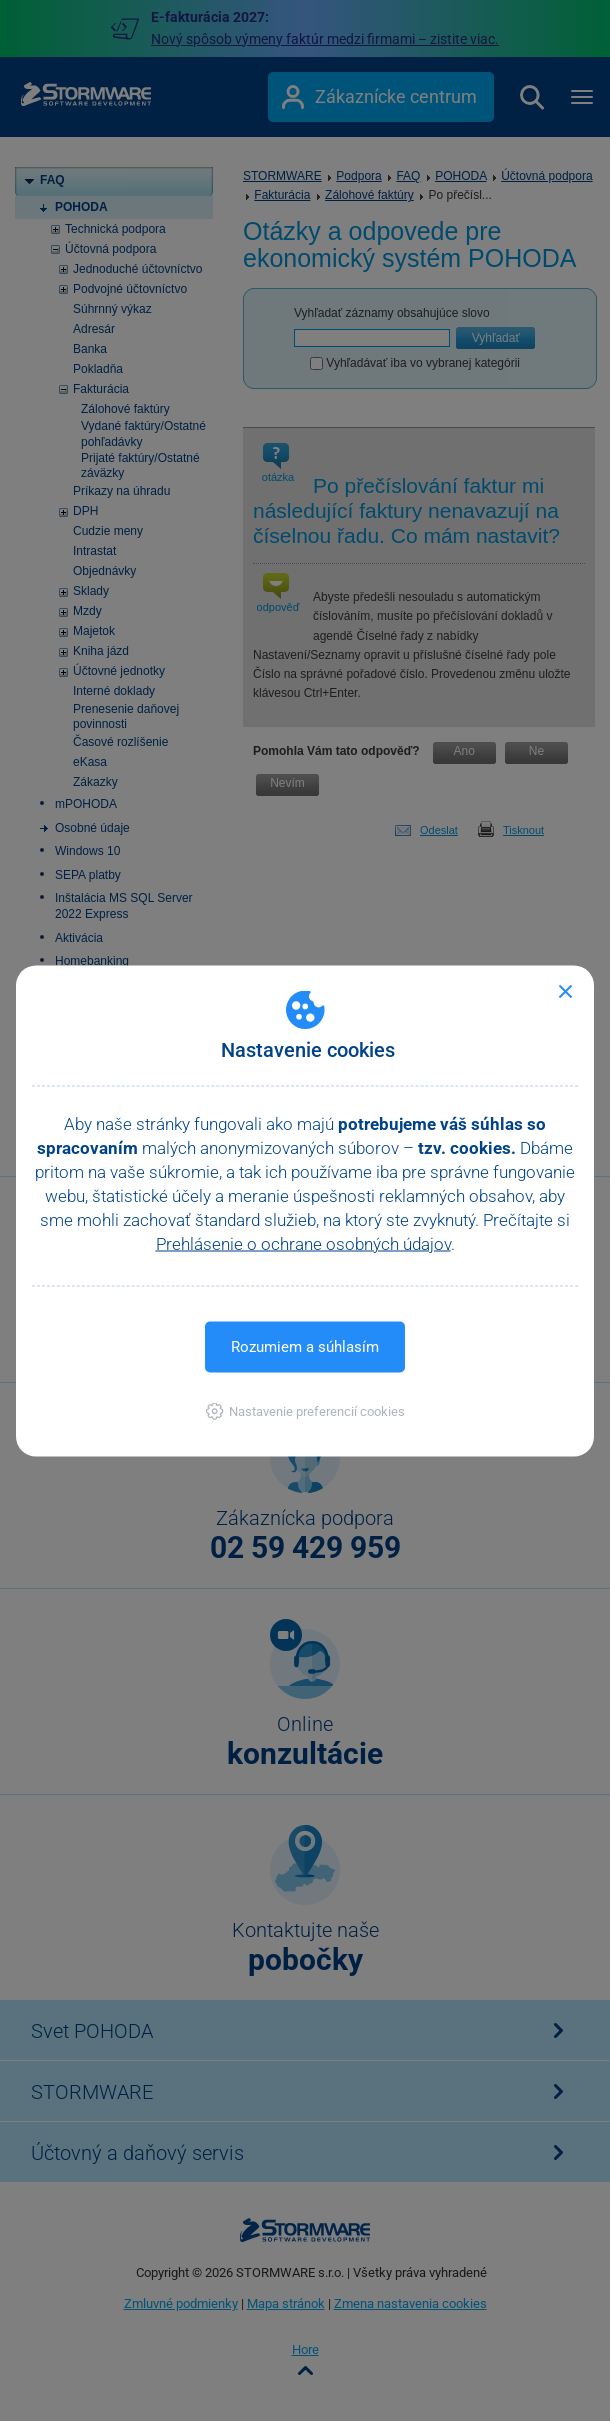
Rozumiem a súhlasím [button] (305, 1346)
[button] (305, 1410)
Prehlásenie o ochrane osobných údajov (303, 1243)
